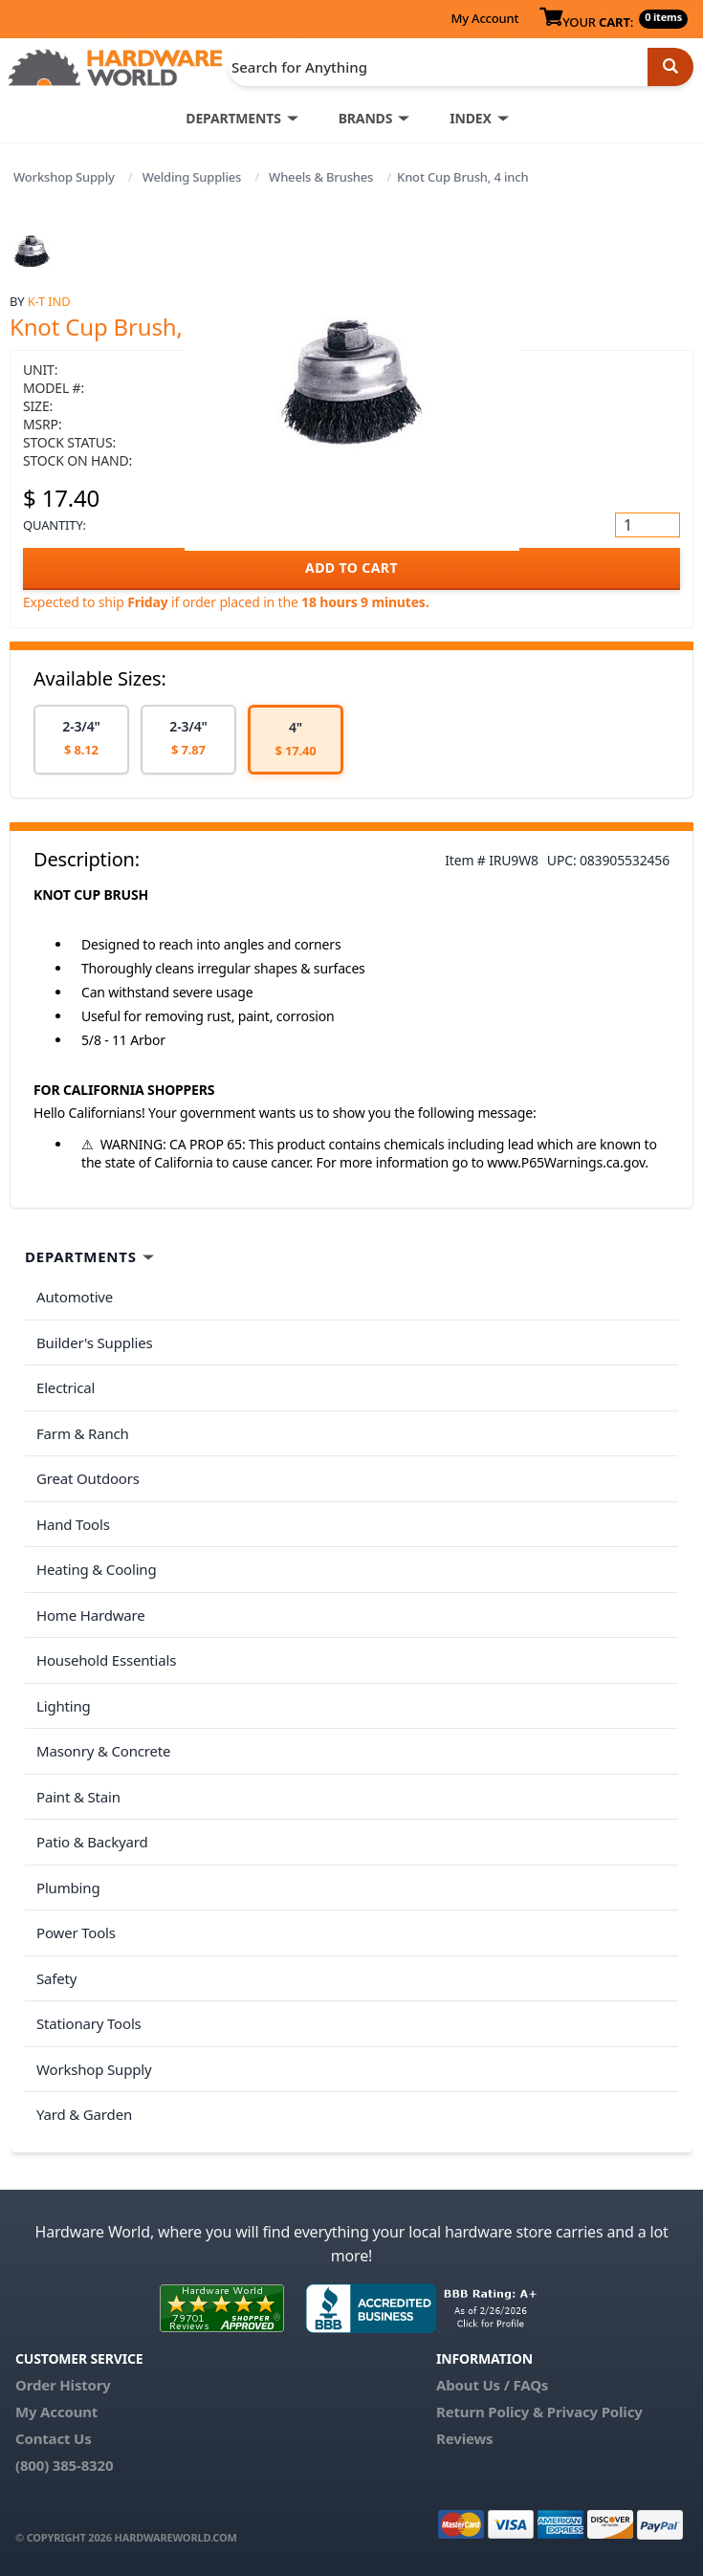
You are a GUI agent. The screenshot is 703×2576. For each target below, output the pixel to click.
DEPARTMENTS (233, 118)
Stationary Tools (89, 2023)
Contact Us (53, 2438)
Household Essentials (106, 1660)
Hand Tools (73, 1524)
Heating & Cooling (96, 1569)
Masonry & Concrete (103, 1750)
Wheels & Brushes (321, 177)
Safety (56, 1978)
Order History (63, 2384)
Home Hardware (90, 1615)
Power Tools (76, 1932)
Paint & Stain (78, 1796)
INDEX (470, 118)
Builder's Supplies (94, 1342)
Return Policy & (489, 2411)
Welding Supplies (192, 177)
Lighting (63, 1705)
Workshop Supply (64, 177)
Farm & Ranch (82, 1433)
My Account (484, 18)
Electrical (65, 1387)
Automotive (74, 1296)
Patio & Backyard (91, 1841)
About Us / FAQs (492, 2384)
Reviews (464, 2438)
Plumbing (67, 1887)
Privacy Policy (595, 2411)
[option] (81, 740)
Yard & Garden (84, 2114)
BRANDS (366, 118)
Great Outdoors (88, 1478)
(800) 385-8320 (64, 2465)
